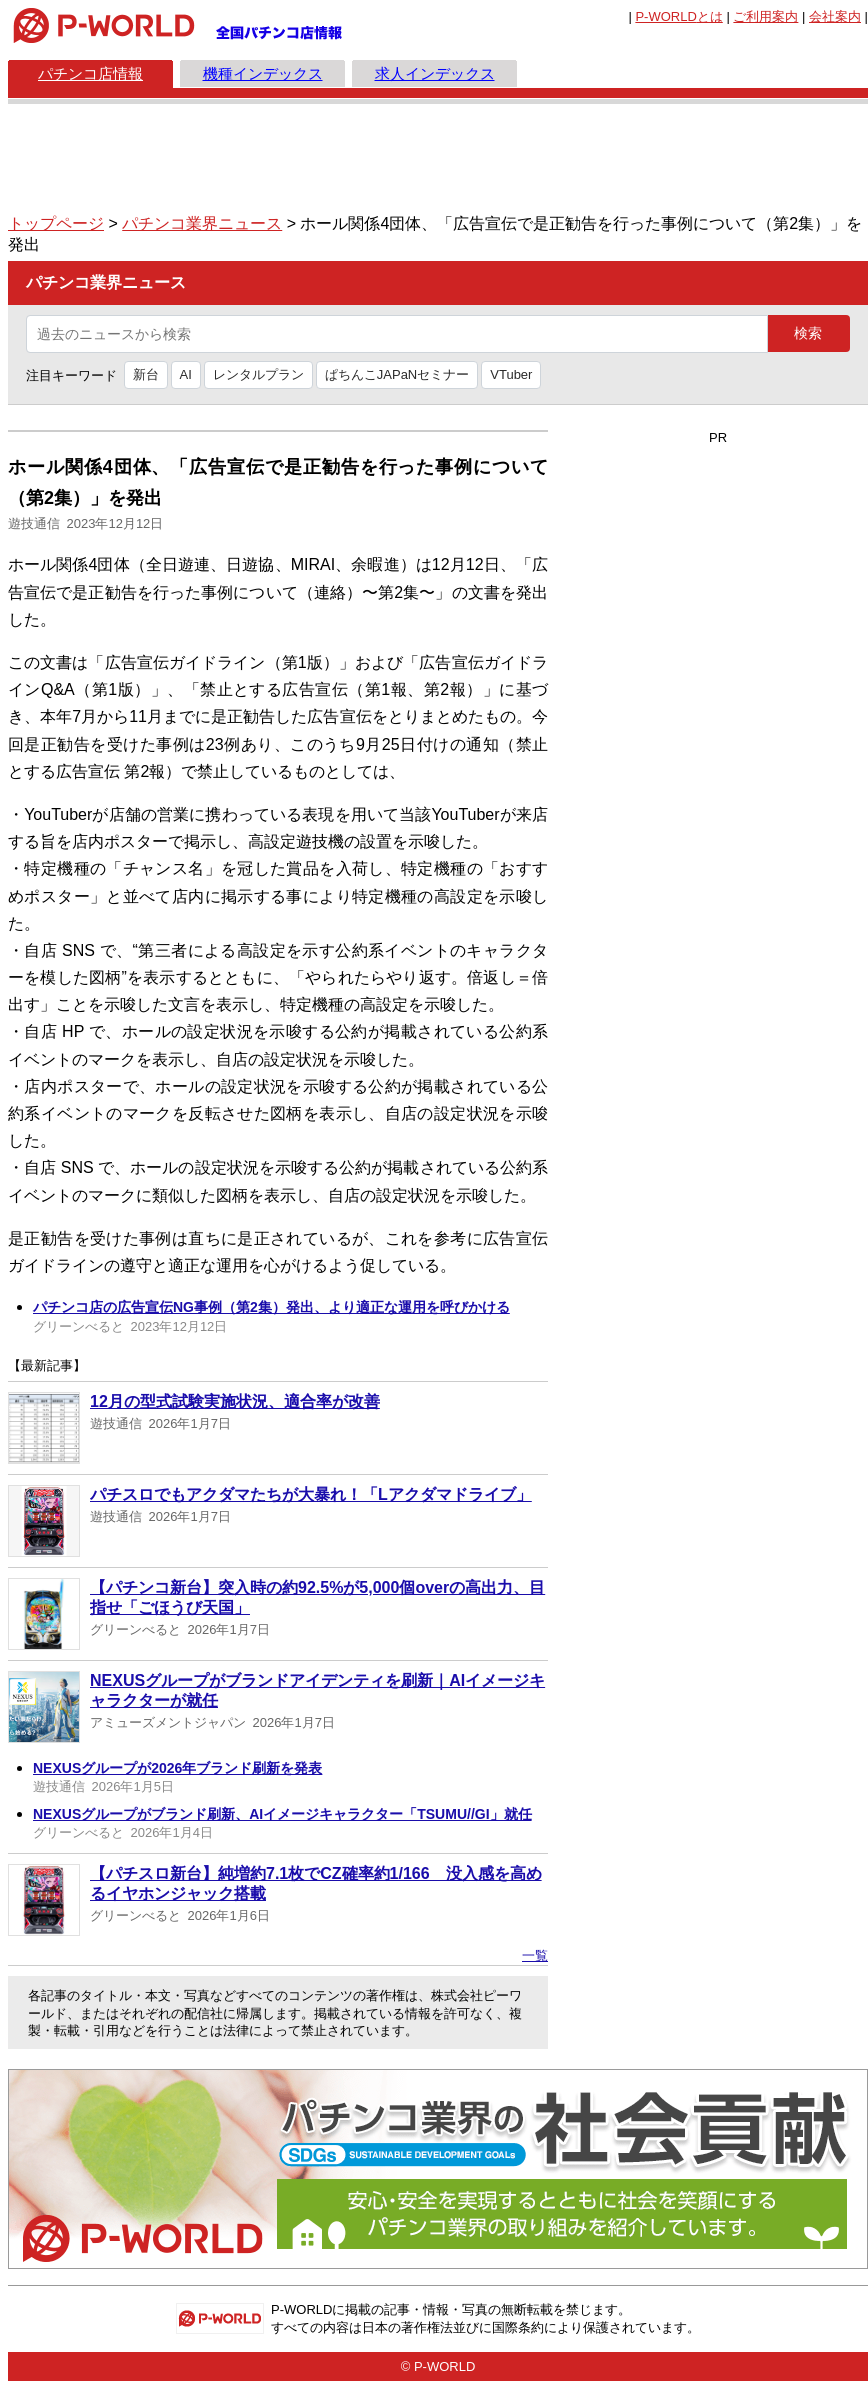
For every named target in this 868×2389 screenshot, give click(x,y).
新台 (146, 374)
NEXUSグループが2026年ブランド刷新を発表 (177, 1768)
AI (186, 374)
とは (678, 16)
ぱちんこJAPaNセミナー (397, 374)
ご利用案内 (765, 16)
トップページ (56, 223)
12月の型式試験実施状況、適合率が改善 (235, 1401)
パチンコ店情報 (90, 73)
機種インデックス (263, 73)
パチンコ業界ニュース (202, 223)
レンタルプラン (258, 374)
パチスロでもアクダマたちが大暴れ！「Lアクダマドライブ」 (311, 1494)
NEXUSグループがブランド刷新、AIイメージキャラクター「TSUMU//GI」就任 (282, 1814)
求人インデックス (435, 73)
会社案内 (835, 16)
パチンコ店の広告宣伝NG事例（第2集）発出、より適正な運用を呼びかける (271, 1307)
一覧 (535, 1955)
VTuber (511, 374)
